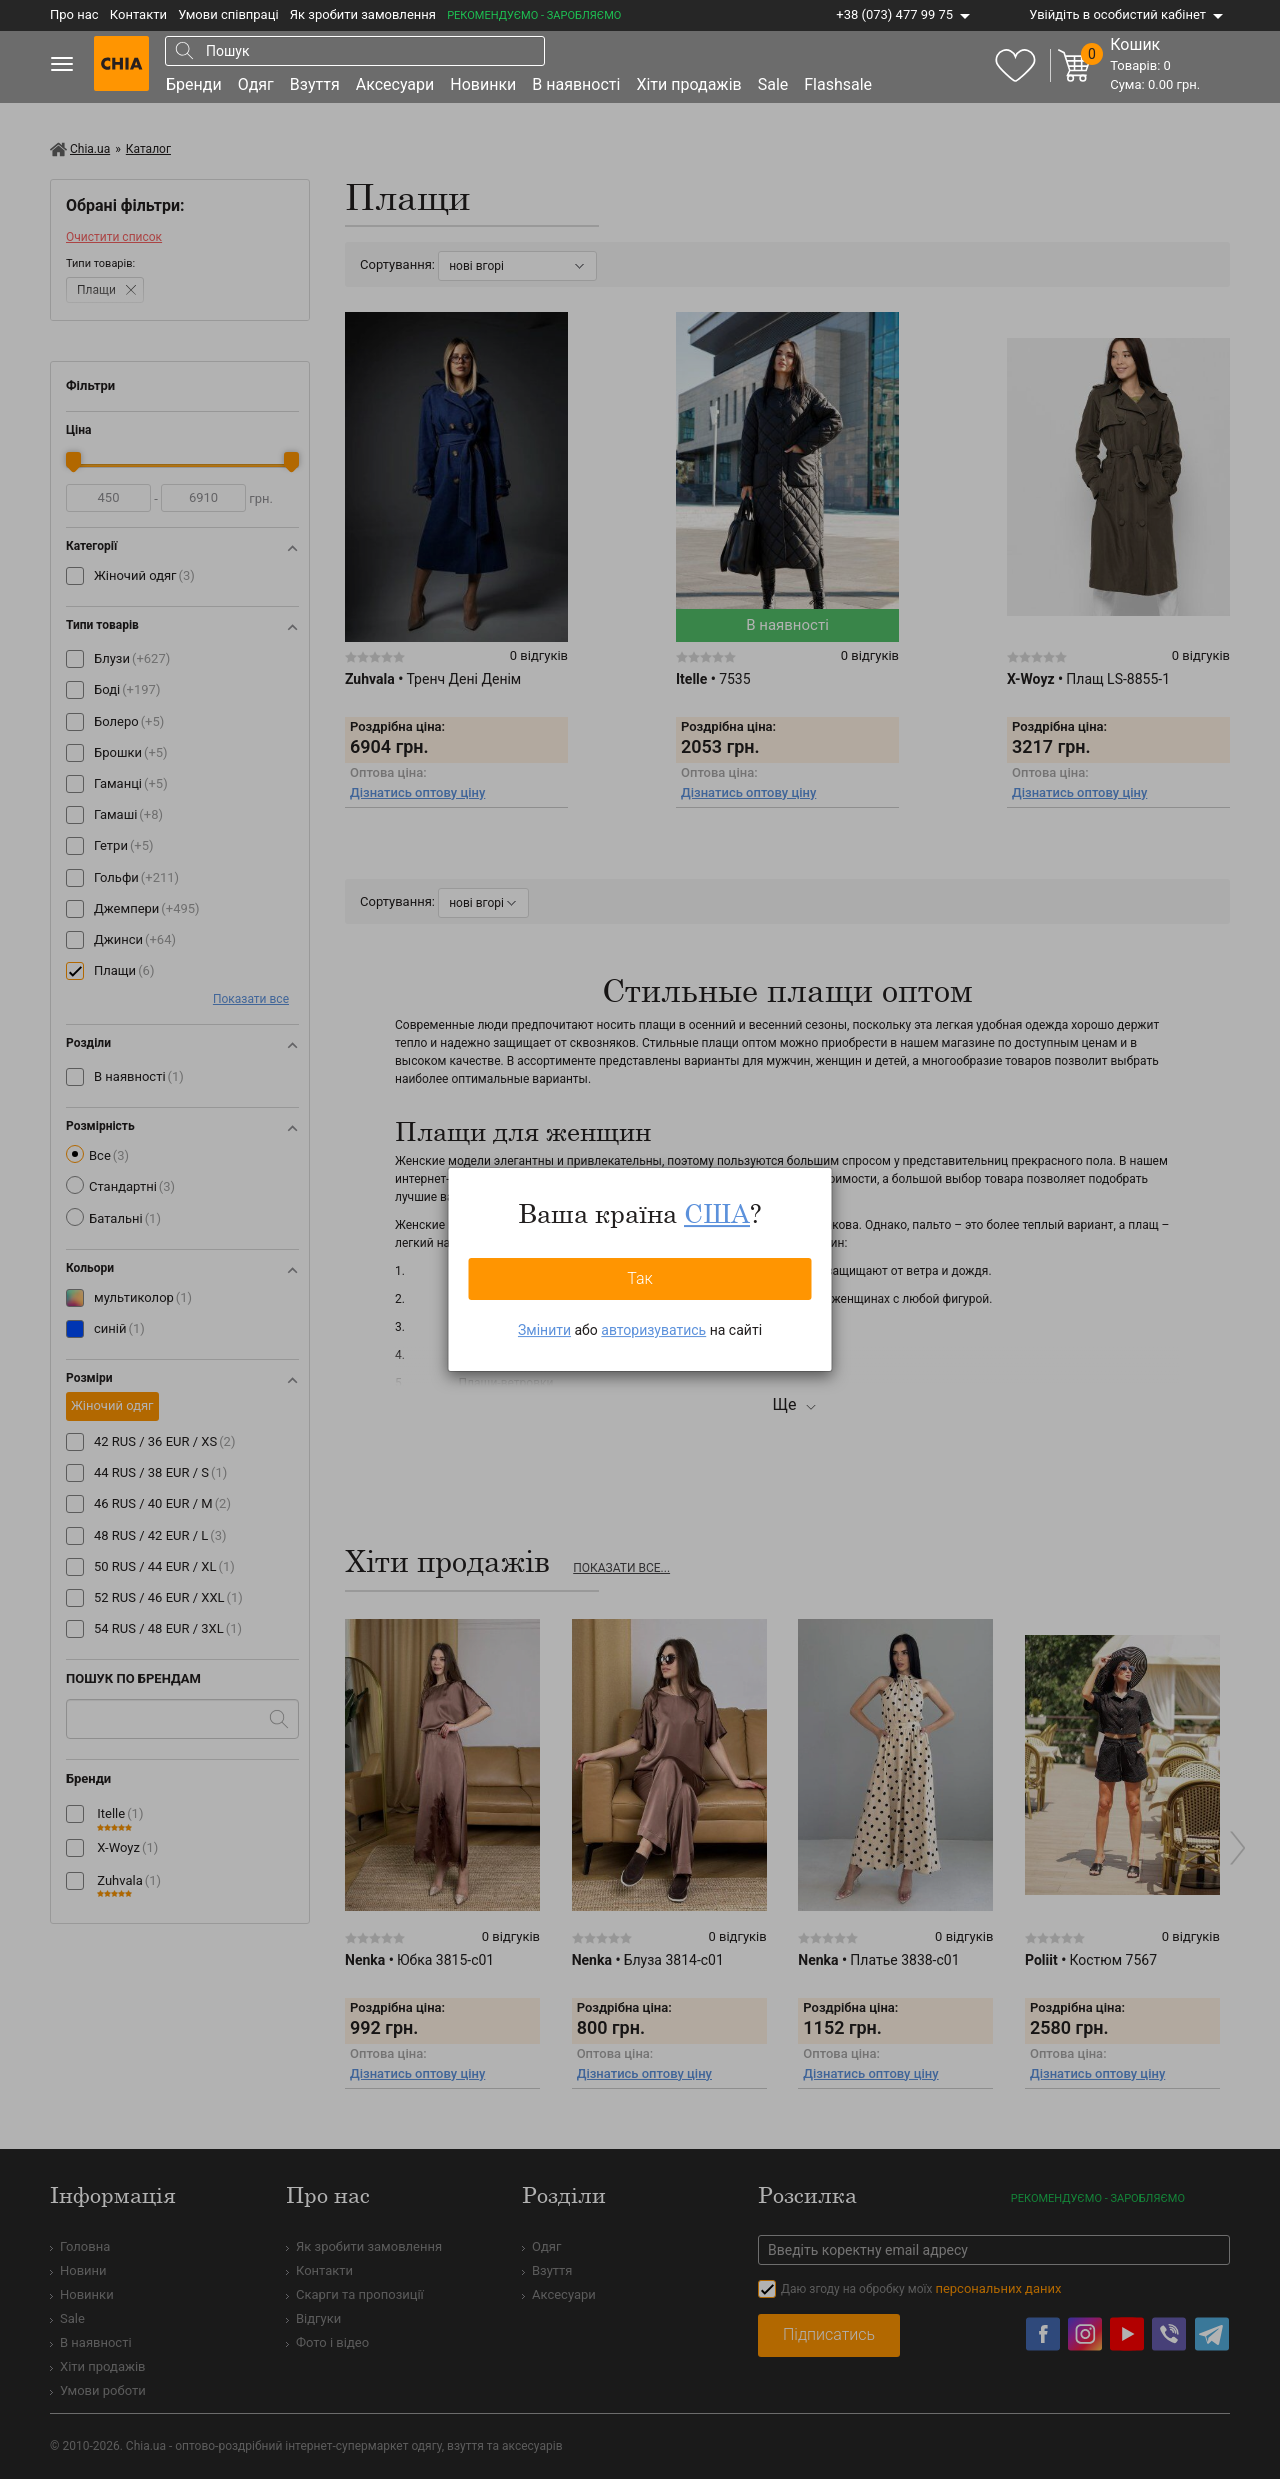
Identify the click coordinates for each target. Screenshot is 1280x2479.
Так (640, 1278)
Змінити (544, 1330)
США (717, 1213)
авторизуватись (653, 1330)
